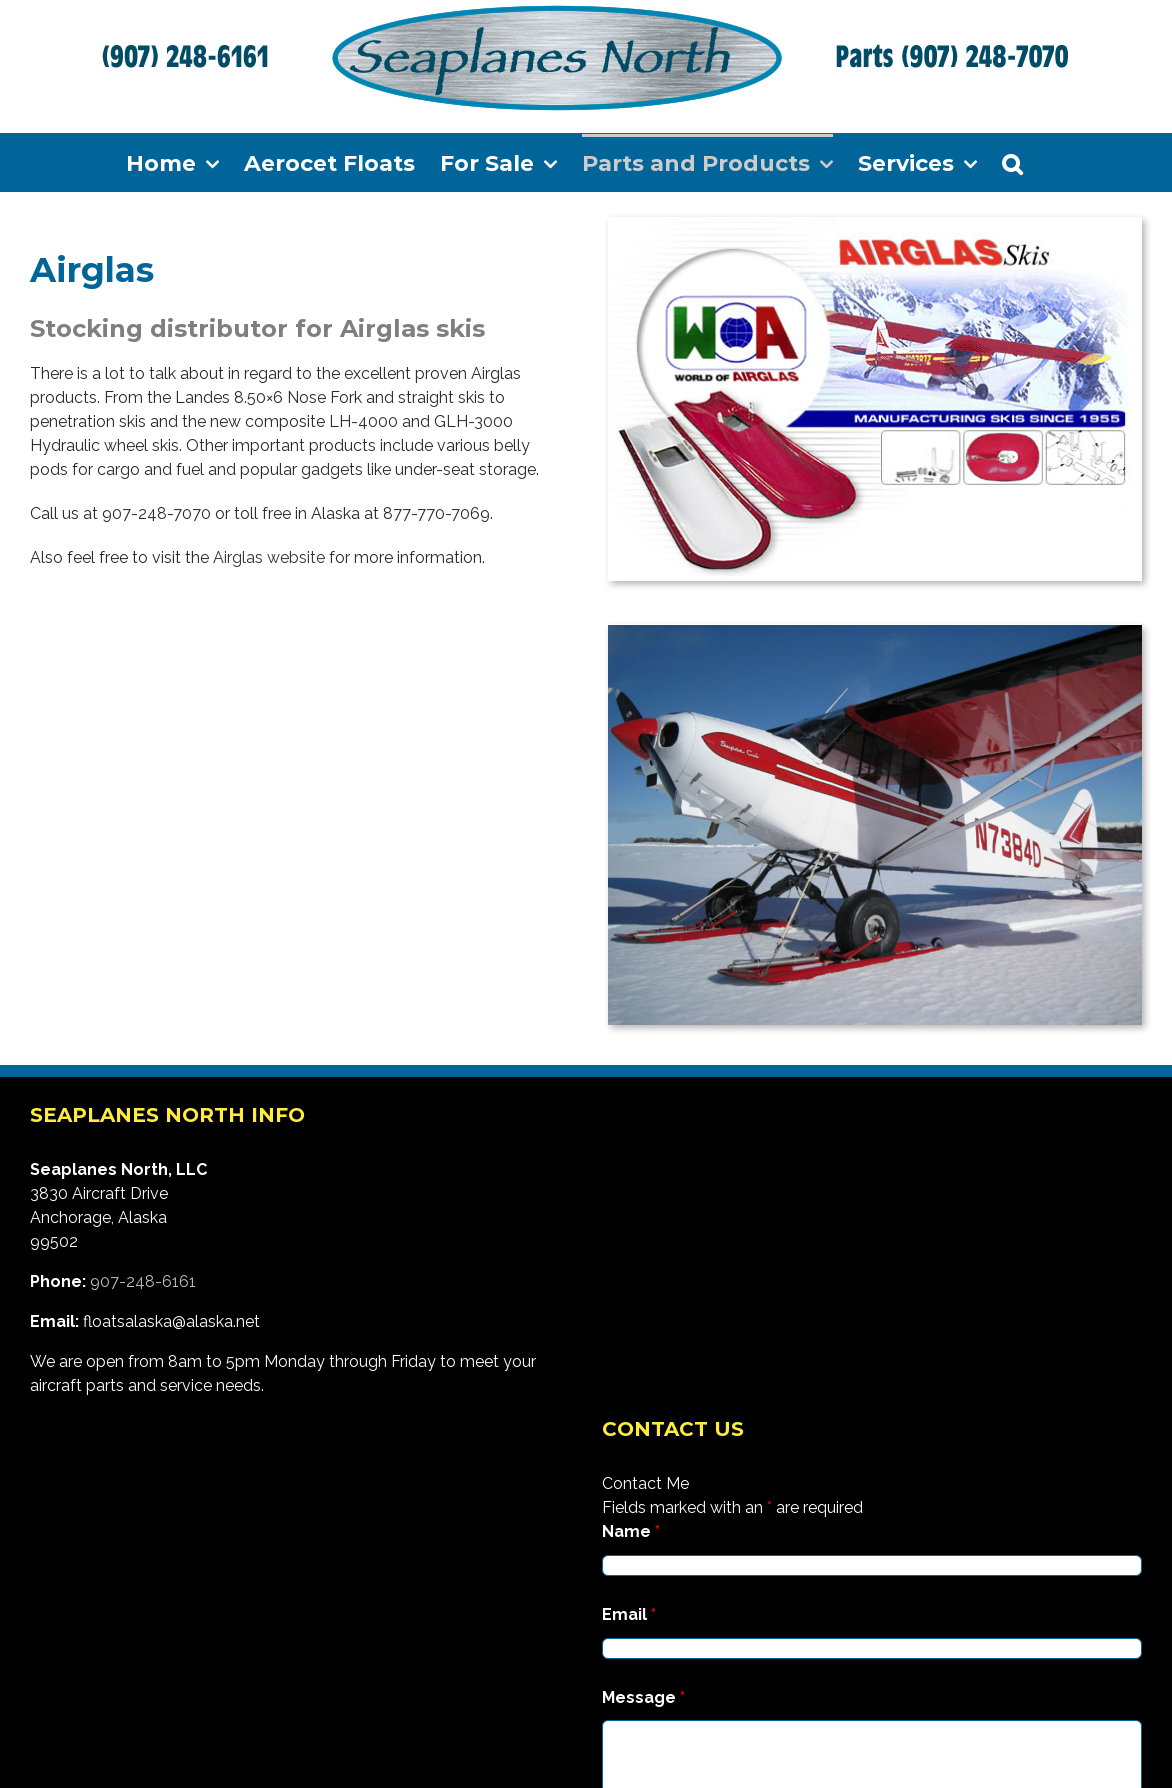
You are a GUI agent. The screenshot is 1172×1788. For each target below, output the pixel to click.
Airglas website (269, 557)
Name (631, 1531)
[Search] (1012, 162)
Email (629, 1614)
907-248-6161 (143, 1281)
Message (643, 1697)
